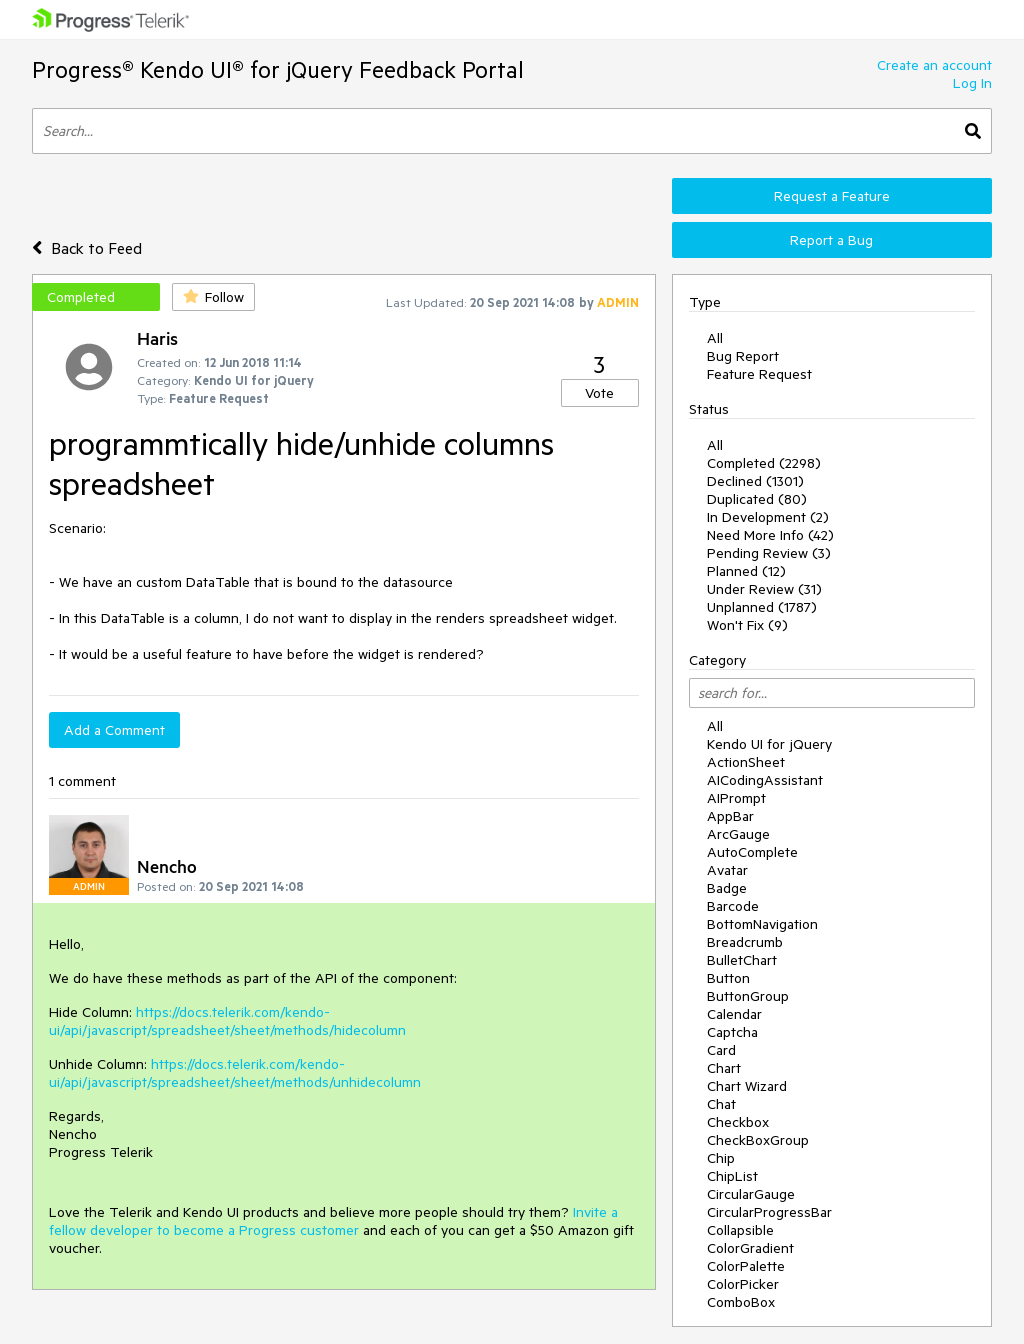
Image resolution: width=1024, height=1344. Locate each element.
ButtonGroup (748, 996)
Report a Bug (831, 240)
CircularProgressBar (769, 1212)
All (715, 338)
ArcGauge (738, 834)
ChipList (732, 1176)
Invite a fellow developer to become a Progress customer (333, 1221)
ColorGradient (750, 1248)
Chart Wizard (747, 1086)
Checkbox (738, 1122)
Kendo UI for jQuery (769, 744)
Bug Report (743, 356)
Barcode (733, 906)
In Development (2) (768, 517)
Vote (599, 393)
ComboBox (741, 1302)
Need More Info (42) (770, 535)
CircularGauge (751, 1194)
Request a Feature (832, 196)
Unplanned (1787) (762, 607)
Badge (727, 888)
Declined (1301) (755, 481)
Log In (972, 83)
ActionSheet (746, 762)
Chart (724, 1068)
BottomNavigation (762, 924)
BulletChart (742, 960)
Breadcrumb (745, 942)
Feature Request (759, 374)
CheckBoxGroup (758, 1140)
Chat (721, 1104)
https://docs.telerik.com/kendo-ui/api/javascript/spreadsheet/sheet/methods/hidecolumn (227, 1021)
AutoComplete (752, 852)
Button (728, 978)
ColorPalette (746, 1266)
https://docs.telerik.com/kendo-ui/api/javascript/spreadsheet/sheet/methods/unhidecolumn (235, 1073)
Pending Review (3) (769, 553)
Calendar (734, 1014)
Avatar (727, 870)
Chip (721, 1158)
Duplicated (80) (757, 499)
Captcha (732, 1032)
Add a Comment (114, 730)
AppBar (730, 816)
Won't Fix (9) (747, 625)
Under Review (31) (764, 589)
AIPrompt (736, 798)
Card (721, 1050)
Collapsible (740, 1230)
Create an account (934, 65)
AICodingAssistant (765, 780)
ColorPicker (743, 1284)
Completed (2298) (764, 463)
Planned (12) (746, 571)
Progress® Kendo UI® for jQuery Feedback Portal (278, 69)
